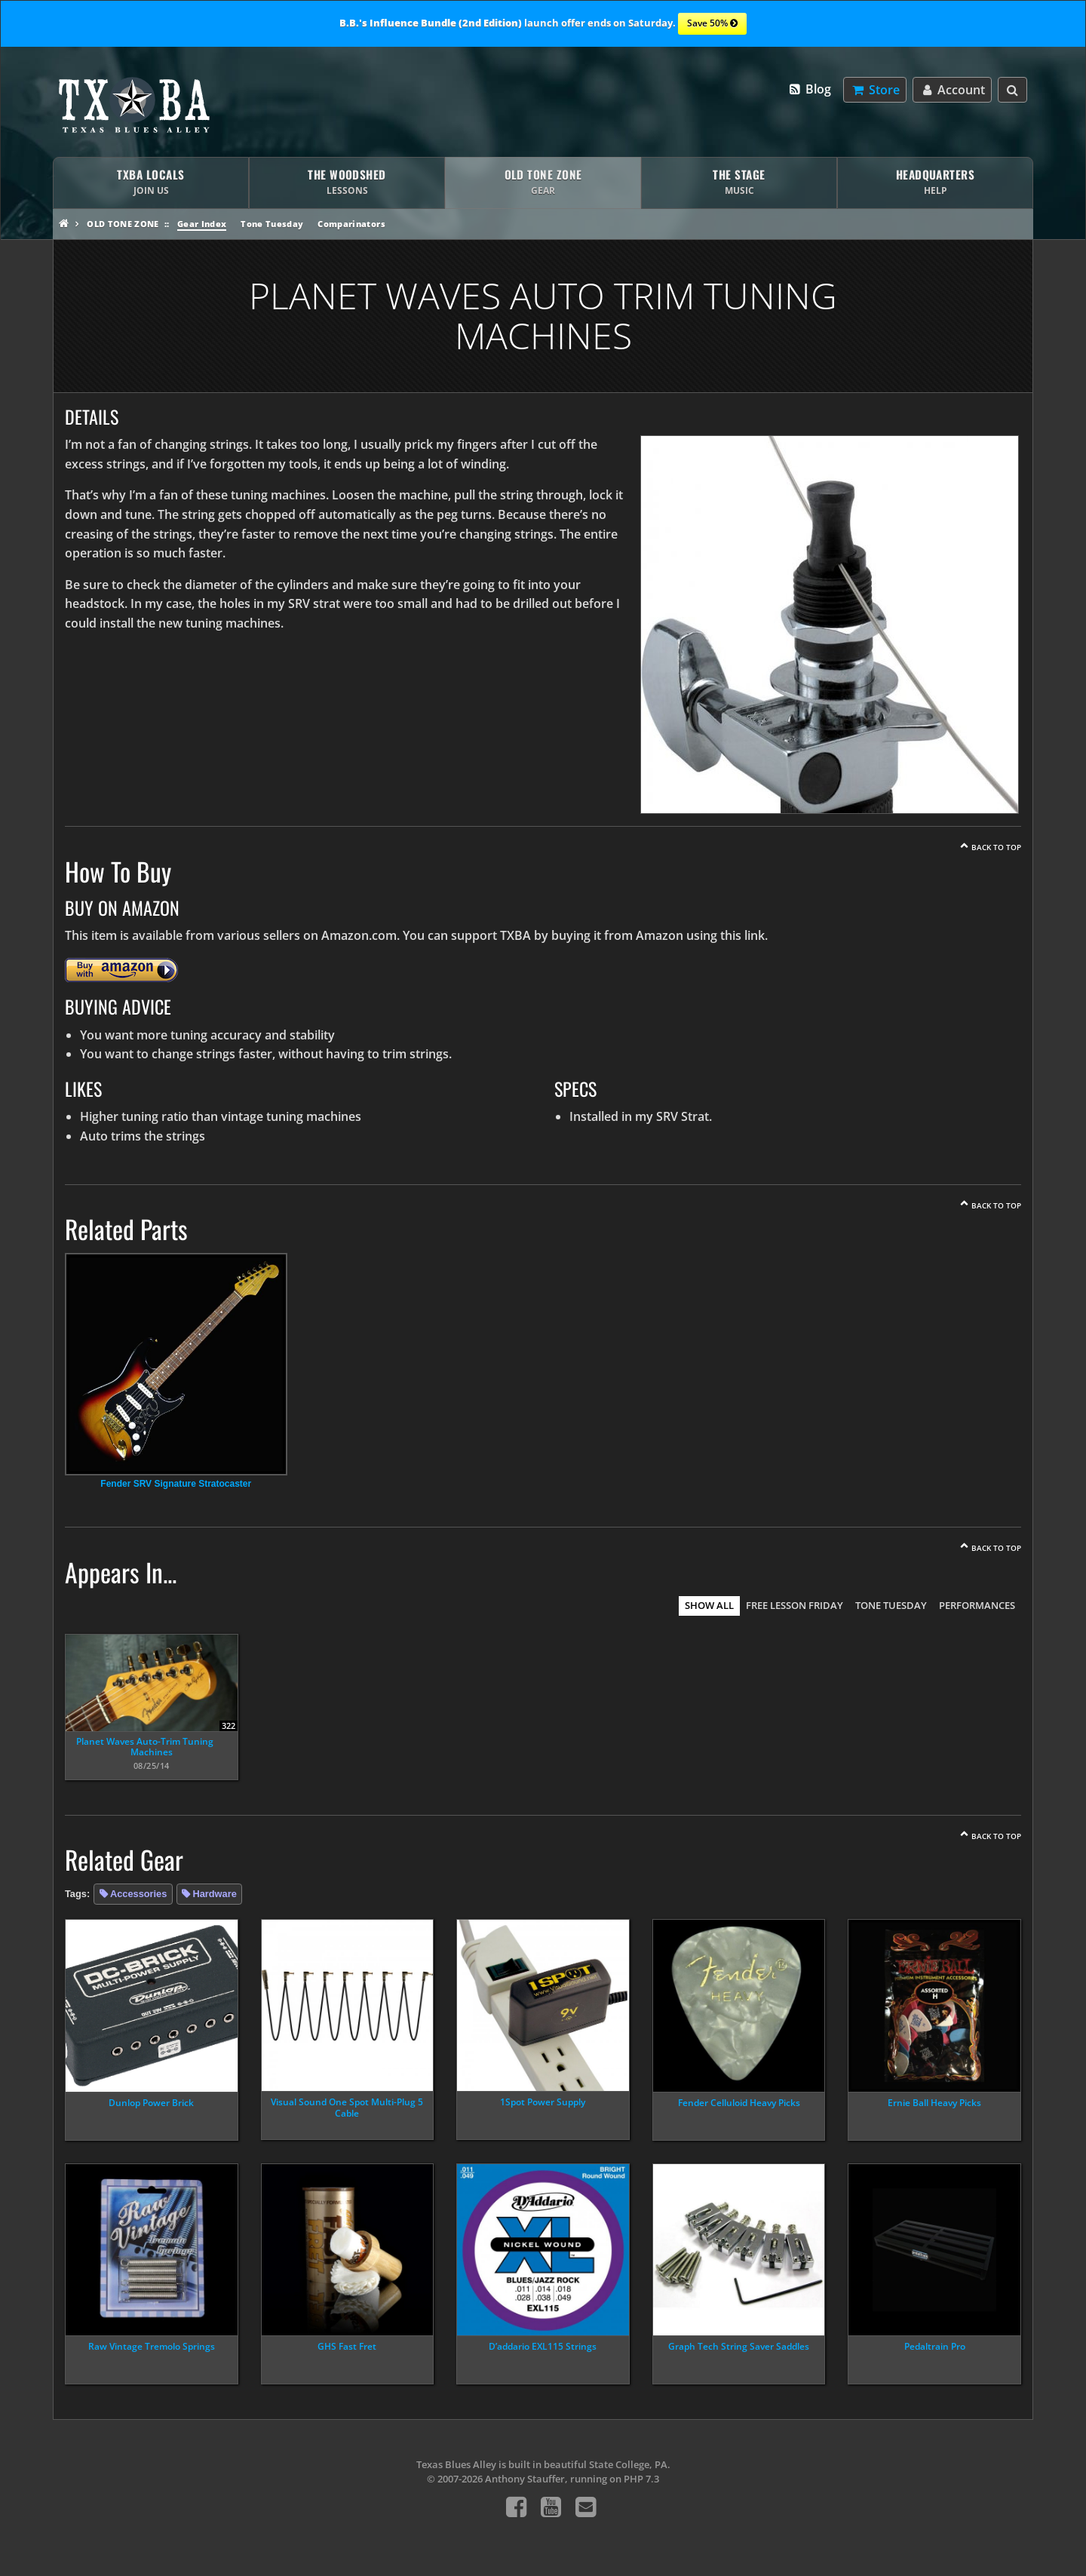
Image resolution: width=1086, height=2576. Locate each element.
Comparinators (351, 223)
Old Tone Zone (122, 223)
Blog (809, 89)
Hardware (214, 1893)
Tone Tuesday (272, 223)
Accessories (138, 1893)
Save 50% (712, 24)
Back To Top (996, 847)
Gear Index (201, 223)
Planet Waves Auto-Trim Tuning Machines (144, 1746)
